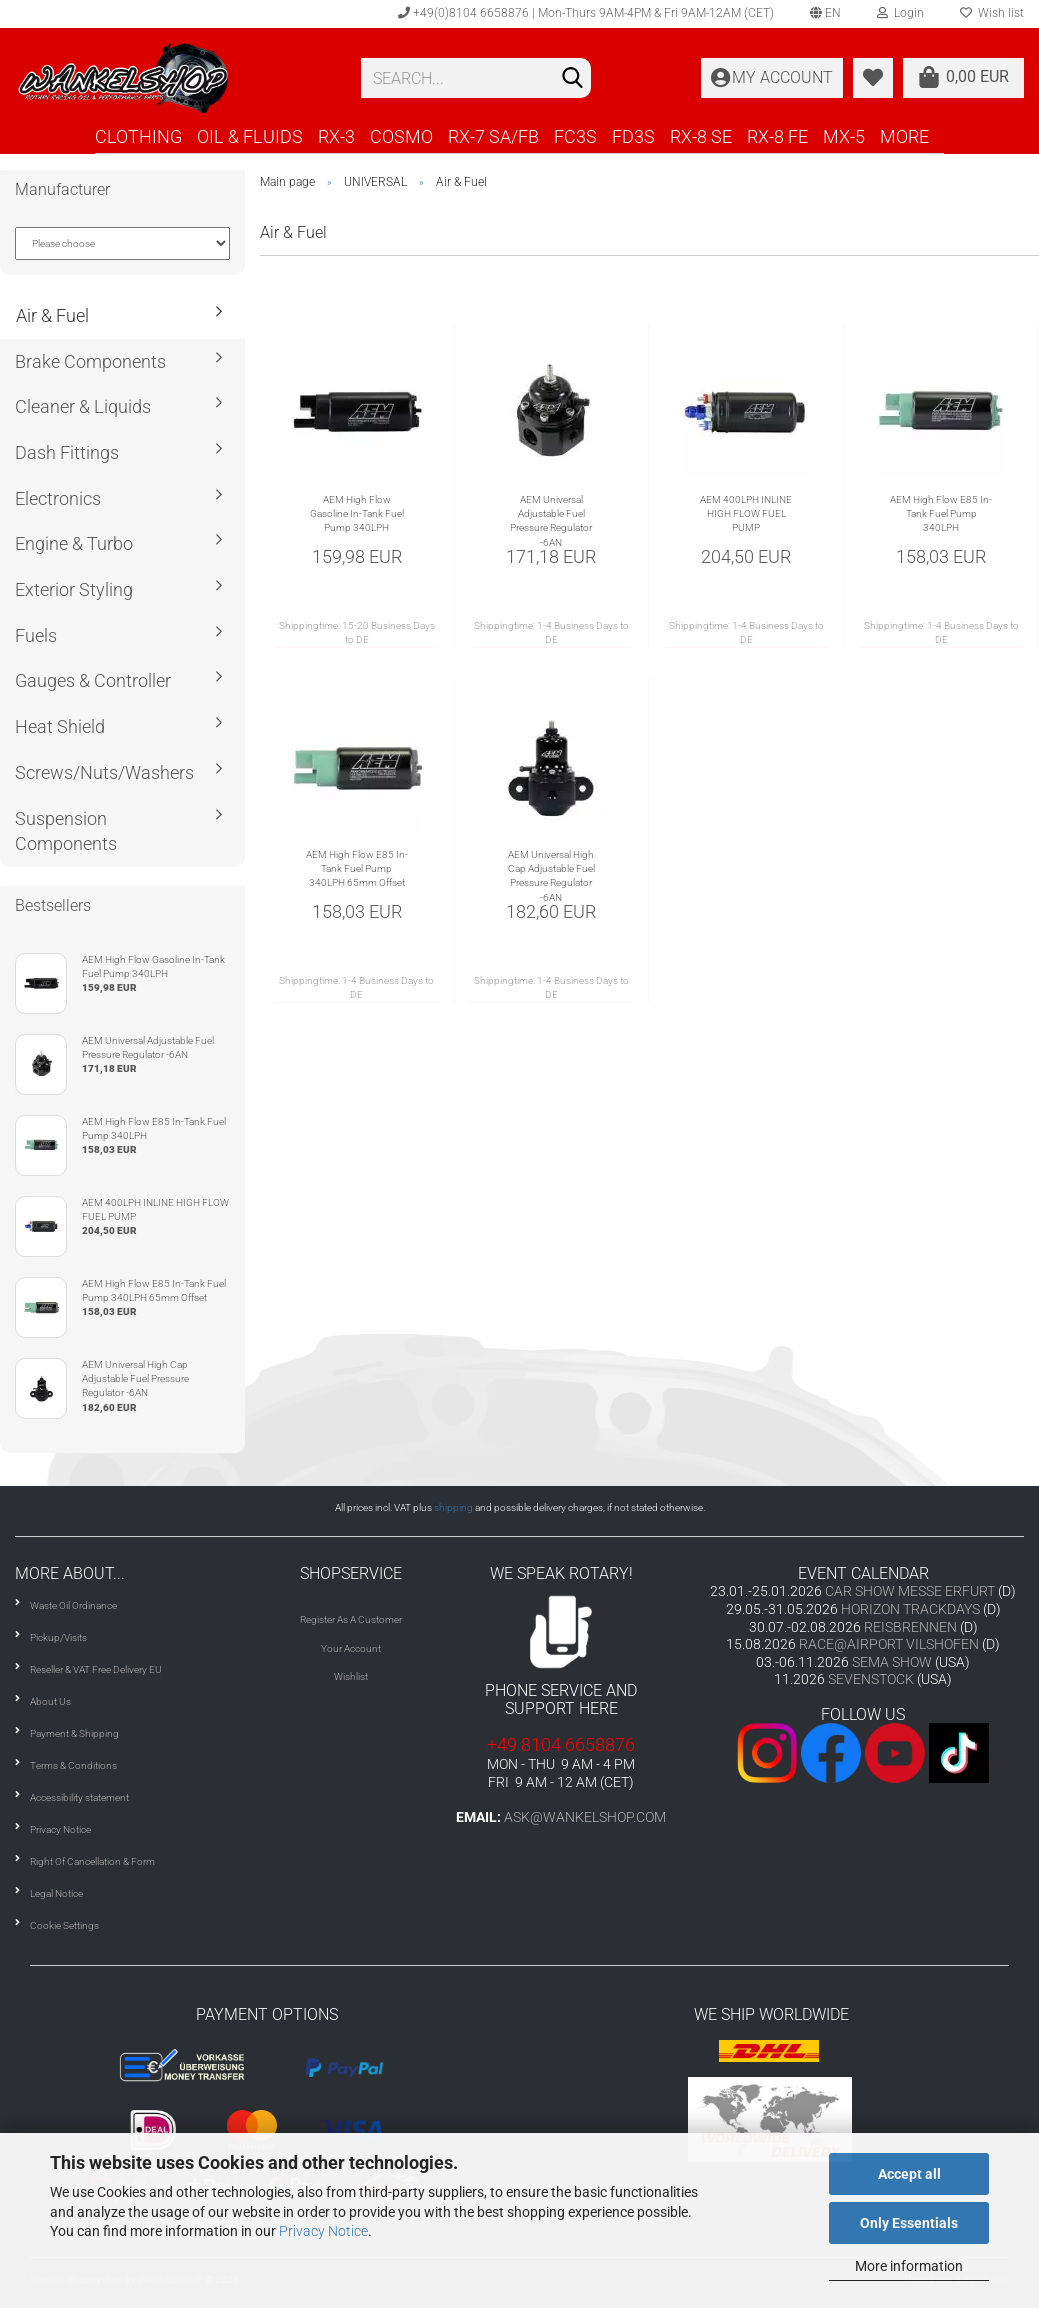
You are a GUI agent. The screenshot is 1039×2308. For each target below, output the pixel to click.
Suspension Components (66, 831)
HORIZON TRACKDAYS (910, 1609)
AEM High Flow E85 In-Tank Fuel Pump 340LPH (941, 514)
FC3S (575, 136)
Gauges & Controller (93, 680)
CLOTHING (138, 136)
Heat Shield (60, 726)
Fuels (36, 635)
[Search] (572, 79)
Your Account (351, 1648)
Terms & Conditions (73, 1765)
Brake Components (90, 361)
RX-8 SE (701, 136)
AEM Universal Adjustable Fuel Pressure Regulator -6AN (551, 521)
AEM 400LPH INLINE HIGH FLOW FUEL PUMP (746, 514)
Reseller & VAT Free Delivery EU (96, 1669)
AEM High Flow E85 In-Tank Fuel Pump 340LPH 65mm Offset (357, 869)
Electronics (58, 498)
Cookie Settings (64, 1925)
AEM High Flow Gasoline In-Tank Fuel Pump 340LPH (357, 514)
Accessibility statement (79, 1797)
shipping (453, 1507)
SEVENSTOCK (871, 1679)
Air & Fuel (52, 315)
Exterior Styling (74, 589)
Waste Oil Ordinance (73, 1605)
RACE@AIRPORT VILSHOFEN (890, 1644)
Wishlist (351, 1676)
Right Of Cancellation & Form (92, 1861)
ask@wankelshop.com (585, 1817)
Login (900, 13)
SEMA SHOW (892, 1662)
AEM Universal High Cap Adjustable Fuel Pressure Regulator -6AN (551, 876)
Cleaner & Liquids (83, 406)
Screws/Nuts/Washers (104, 772)
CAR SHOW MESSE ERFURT (910, 1591)
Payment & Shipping (74, 1733)
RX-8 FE (777, 136)
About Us (50, 1701)
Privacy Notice (323, 2231)
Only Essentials (909, 2223)
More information (909, 2266)
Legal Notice (56, 1893)
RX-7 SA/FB (493, 136)
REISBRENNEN (910, 1627)
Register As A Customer (351, 1619)
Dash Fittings (67, 452)
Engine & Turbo (74, 543)
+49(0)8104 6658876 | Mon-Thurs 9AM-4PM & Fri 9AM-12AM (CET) (586, 13)
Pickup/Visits (58, 1637)
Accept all (909, 2174)
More (904, 136)
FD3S (633, 136)
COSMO (401, 136)
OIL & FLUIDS (250, 136)
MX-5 (844, 136)
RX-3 (336, 136)
